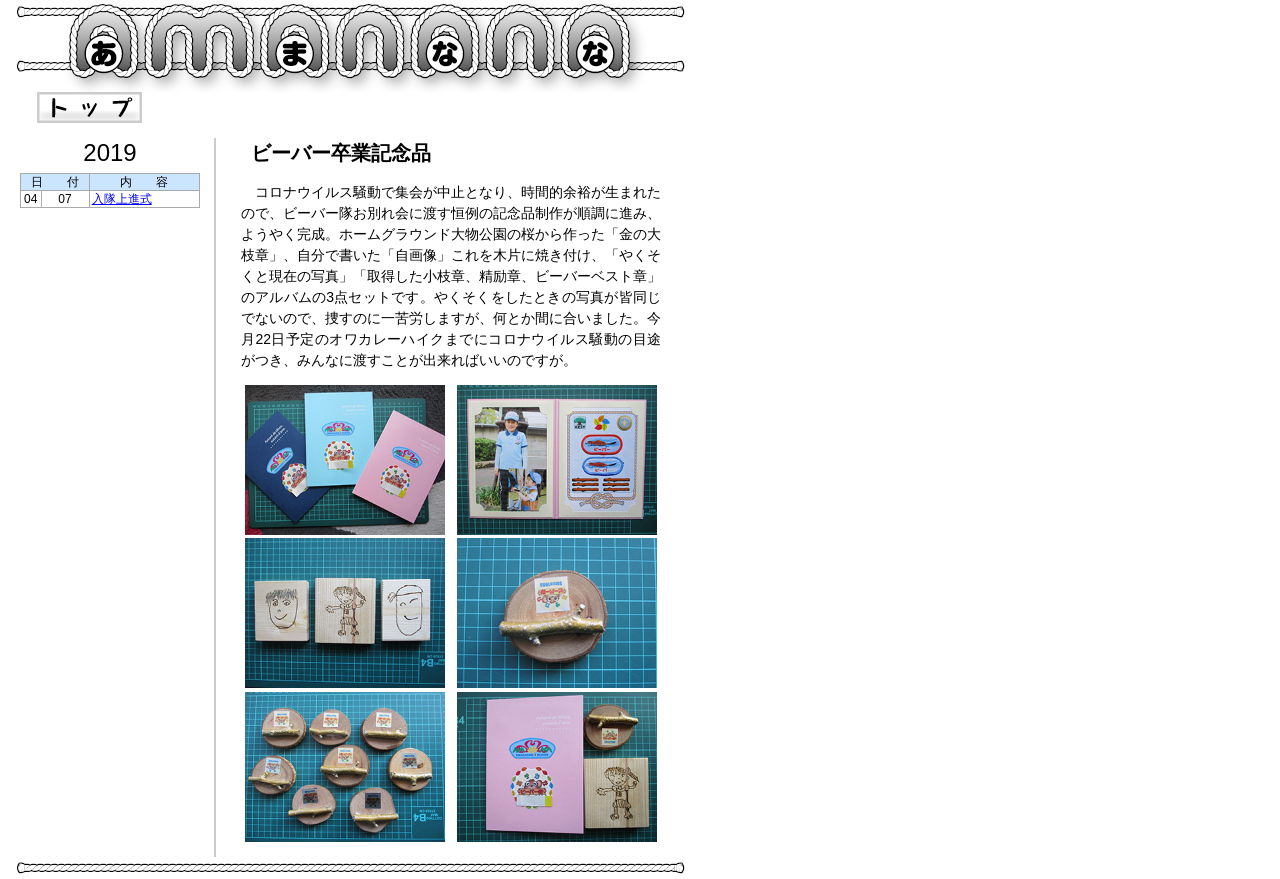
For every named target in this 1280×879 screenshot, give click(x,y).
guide (219, 107)
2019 (109, 152)
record (349, 107)
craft (479, 107)
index (89, 107)
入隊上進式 (122, 199)
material (609, 107)
